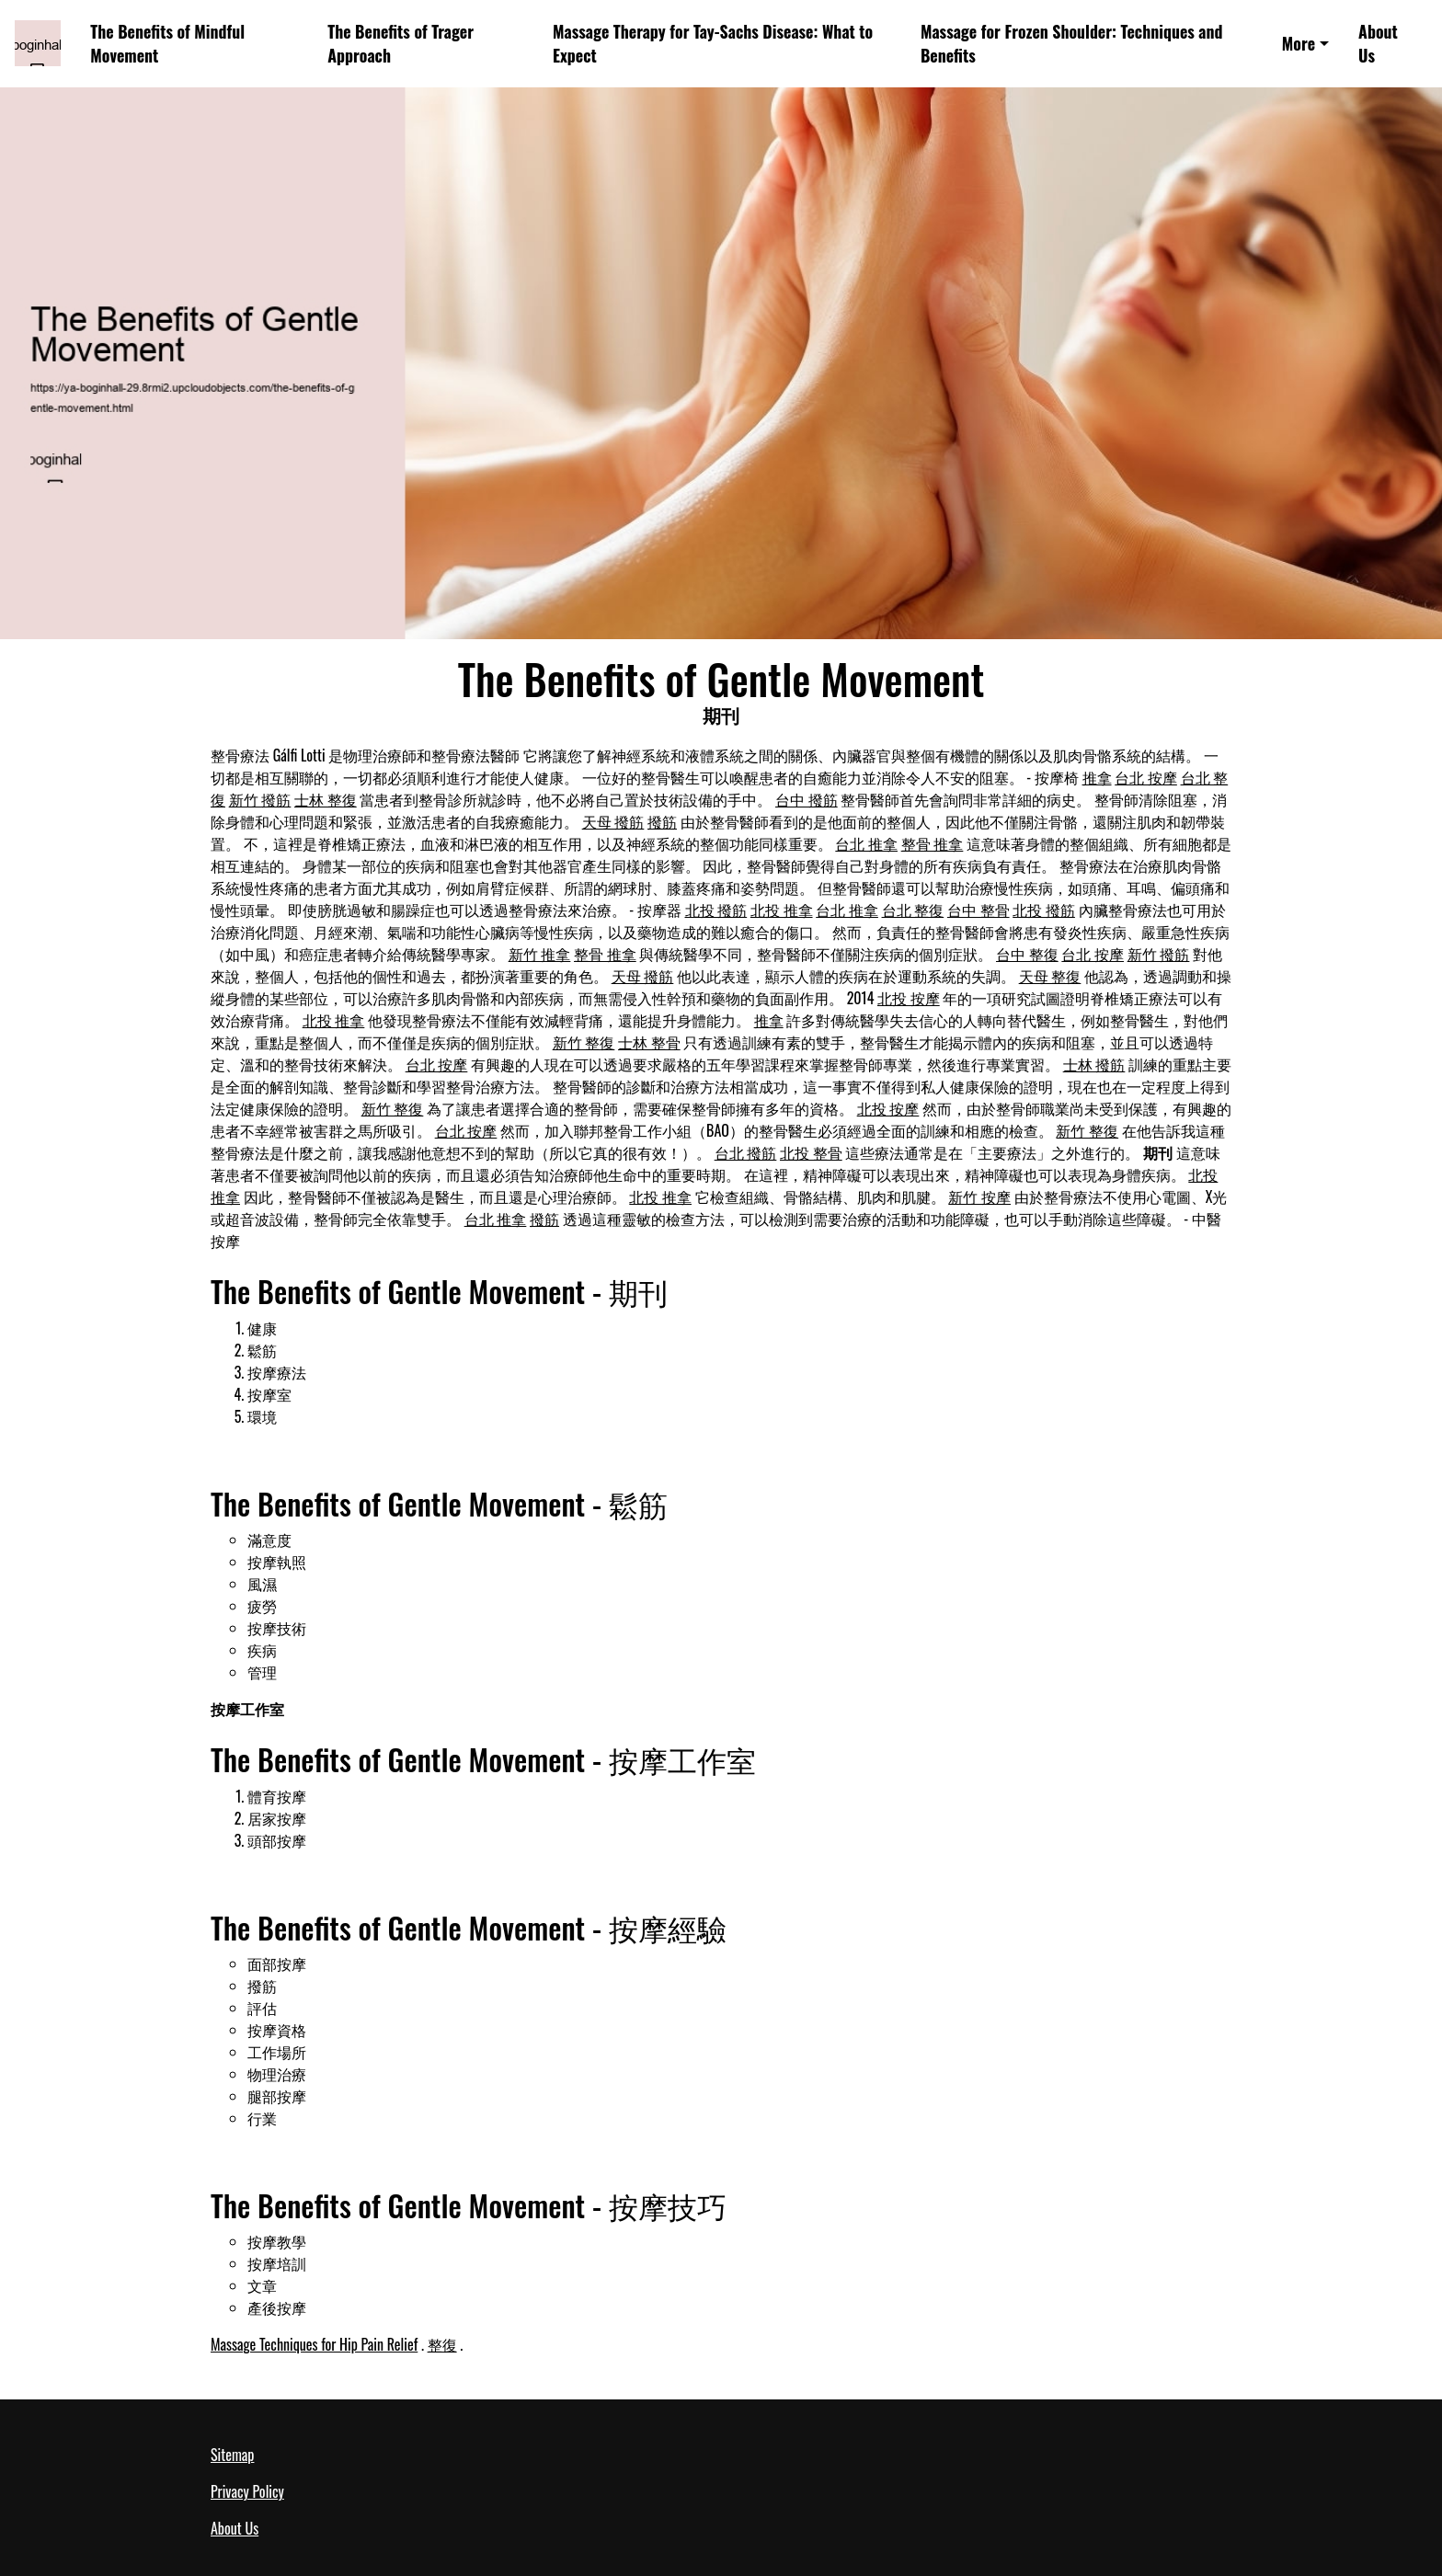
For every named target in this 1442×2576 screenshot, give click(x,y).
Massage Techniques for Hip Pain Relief (314, 2344)
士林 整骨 (649, 1042)
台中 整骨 (978, 910)
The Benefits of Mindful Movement (167, 43)
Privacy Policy (247, 2491)
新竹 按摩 (979, 1196)
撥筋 (662, 821)
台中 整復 (1027, 954)
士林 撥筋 (1094, 1064)
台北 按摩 (1146, 777)
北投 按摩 (908, 998)
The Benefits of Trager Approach (400, 43)
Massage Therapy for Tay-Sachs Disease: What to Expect (713, 43)
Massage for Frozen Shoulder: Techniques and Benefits (1072, 43)
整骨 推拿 (932, 843)
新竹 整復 (584, 1042)
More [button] (1298, 43)
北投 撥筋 (716, 910)
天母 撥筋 (613, 821)
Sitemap (232, 2455)
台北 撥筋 (746, 1152)
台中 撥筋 (806, 799)
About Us (1378, 43)
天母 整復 (1050, 976)
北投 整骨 (811, 1152)
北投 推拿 (781, 910)
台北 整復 (913, 910)
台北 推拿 (866, 843)
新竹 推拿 (540, 954)
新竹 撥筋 (260, 799)
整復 (442, 2344)
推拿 (1097, 777)
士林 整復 (325, 799)
